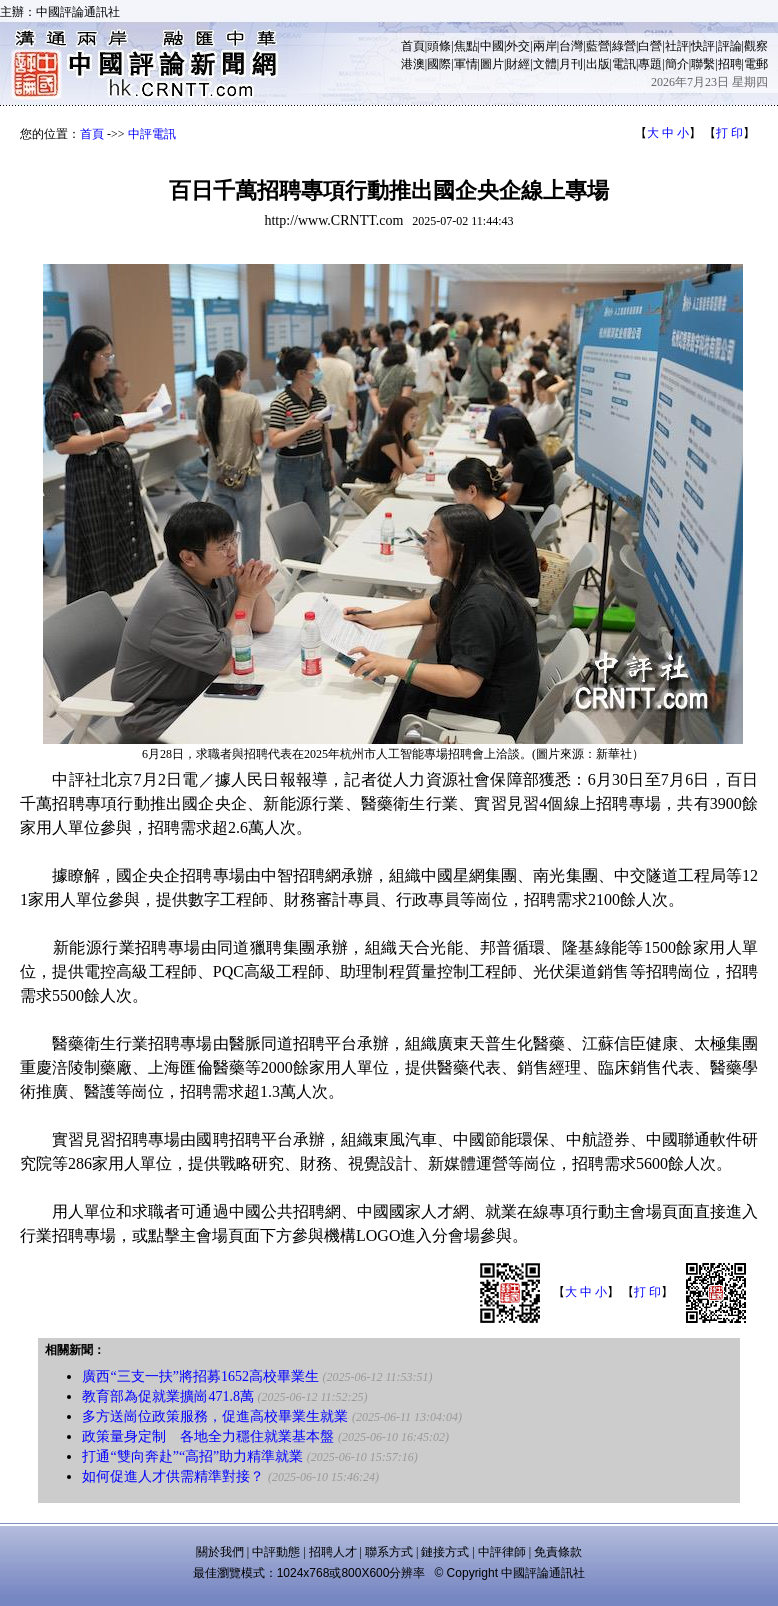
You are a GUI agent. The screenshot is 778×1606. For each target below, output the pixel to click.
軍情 (466, 64)
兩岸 (545, 46)
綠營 (624, 46)
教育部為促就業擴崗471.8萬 (168, 1396)
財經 (518, 64)
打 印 (729, 133)
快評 (703, 46)
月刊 (571, 64)
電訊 (624, 64)
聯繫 (703, 64)
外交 (518, 46)
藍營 (598, 46)
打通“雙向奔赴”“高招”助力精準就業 (192, 1456)
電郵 (756, 64)
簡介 (677, 64)
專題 (650, 64)
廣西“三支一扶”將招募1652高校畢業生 (200, 1376)
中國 (492, 46)
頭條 (439, 46)
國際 (439, 64)
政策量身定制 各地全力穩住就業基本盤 (208, 1436)
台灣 (571, 46)
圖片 (492, 64)
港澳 (413, 64)
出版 (598, 64)
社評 (677, 46)
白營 (650, 46)
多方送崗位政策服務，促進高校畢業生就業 (215, 1416)
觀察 (756, 46)
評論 (730, 46)
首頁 (413, 46)
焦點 (466, 46)
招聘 (730, 64)
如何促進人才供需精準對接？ (173, 1476)
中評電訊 (152, 134)
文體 (545, 64)
